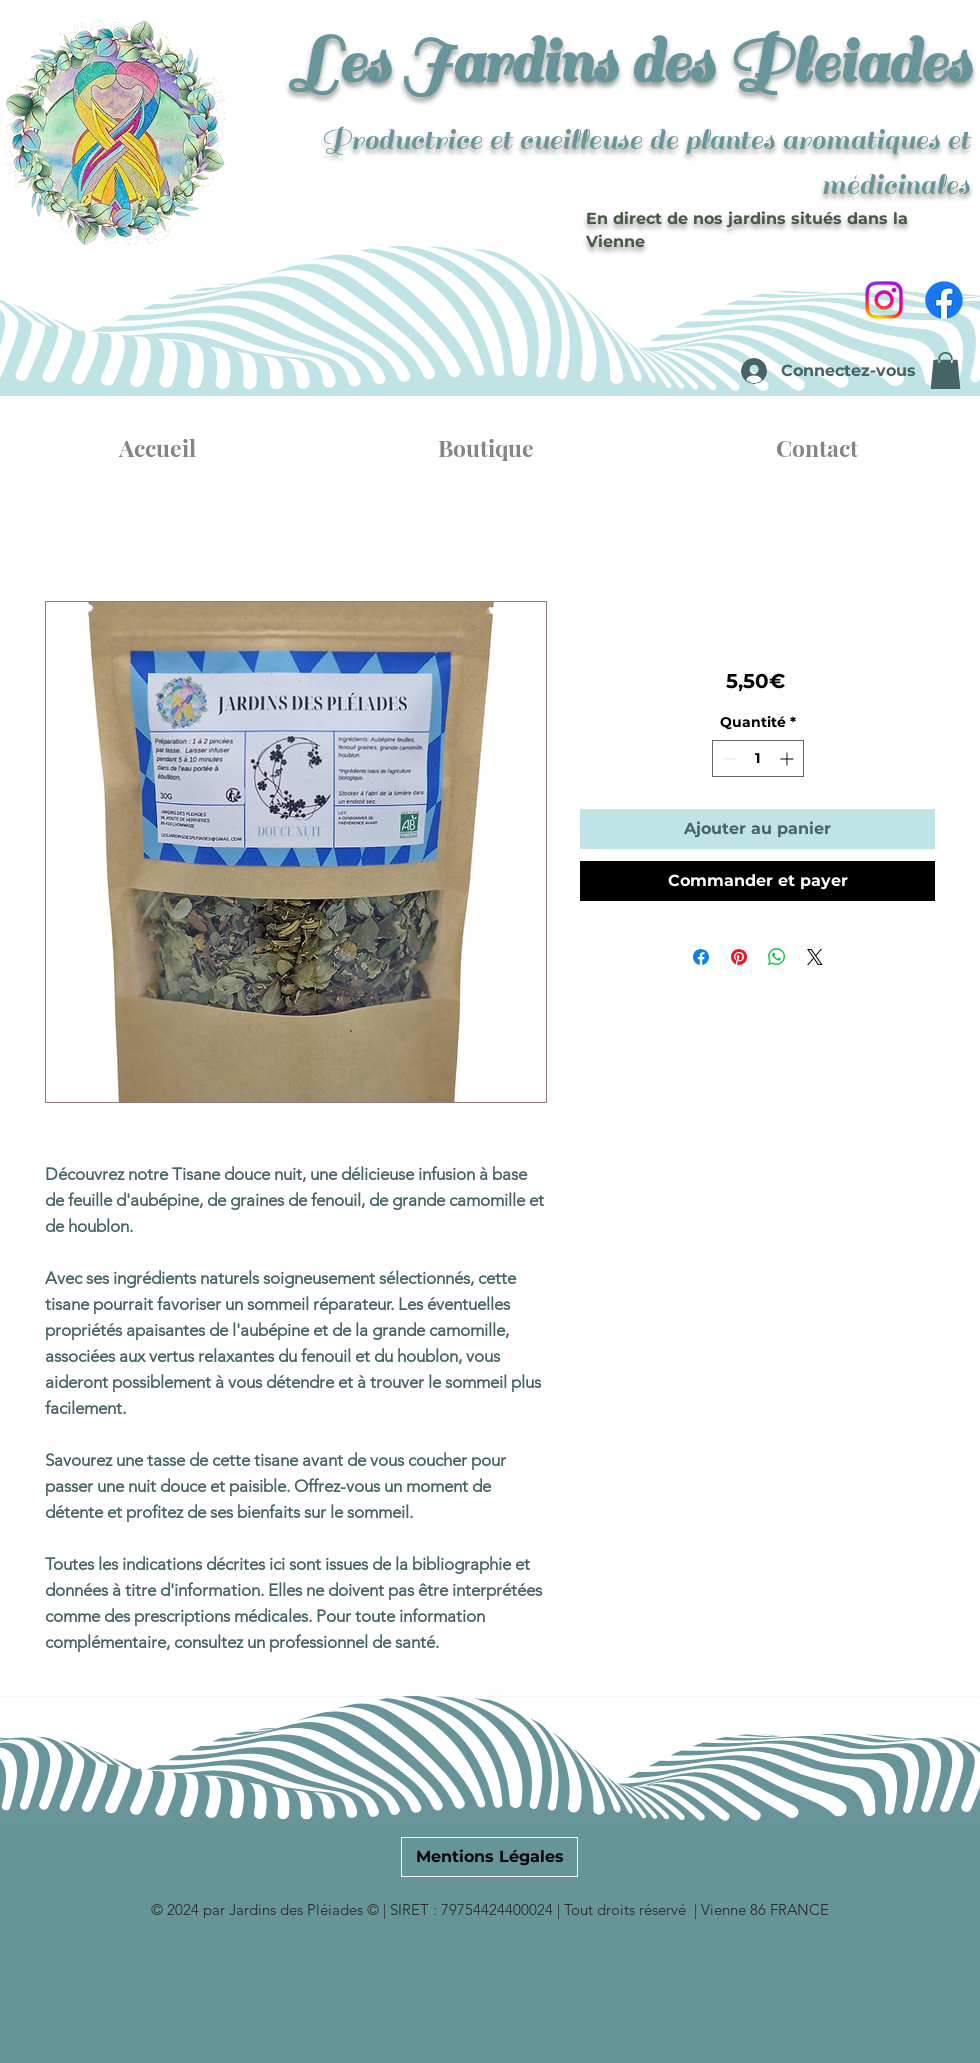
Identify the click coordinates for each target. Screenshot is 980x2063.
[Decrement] (727, 758)
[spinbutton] (758, 758)
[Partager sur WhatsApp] (777, 957)
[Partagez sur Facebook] (701, 957)
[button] (945, 370)
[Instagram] (884, 300)
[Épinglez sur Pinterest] (739, 957)
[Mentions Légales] (489, 1857)
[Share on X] (815, 957)
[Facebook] (944, 300)
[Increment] (788, 758)
